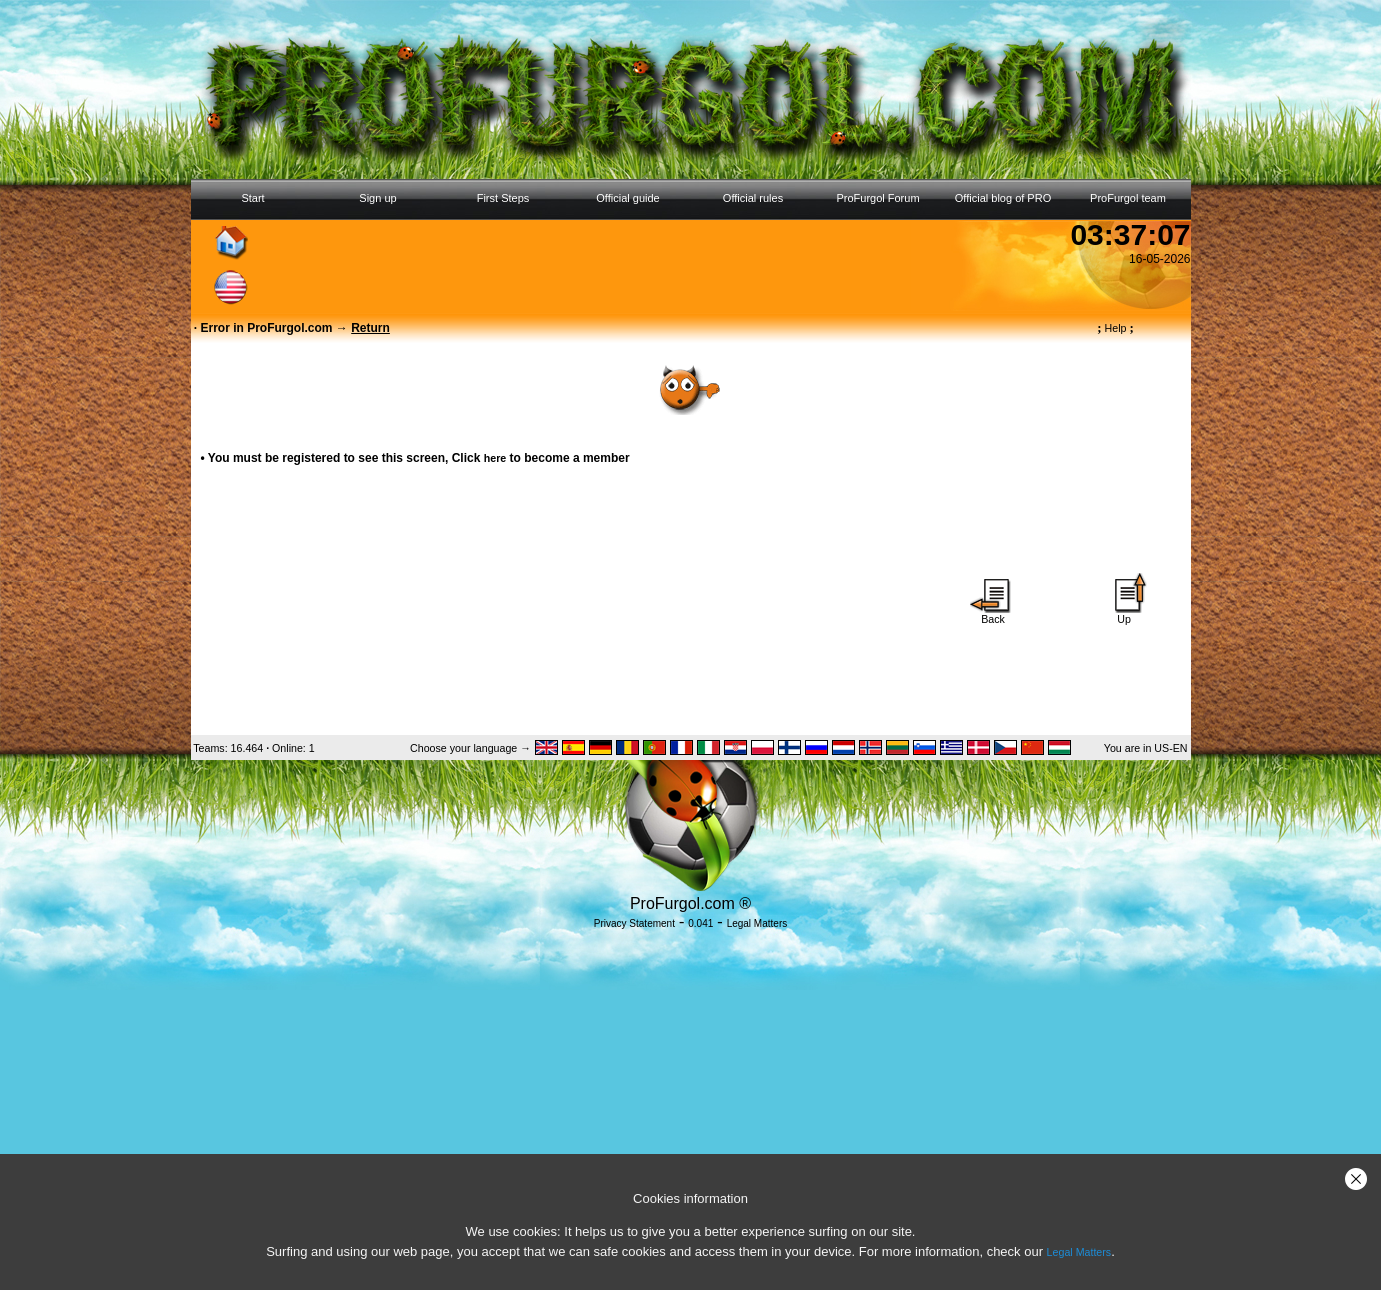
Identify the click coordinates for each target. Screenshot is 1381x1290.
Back (993, 614)
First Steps (503, 198)
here (495, 458)
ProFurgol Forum (877, 198)
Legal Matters (1079, 1252)
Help (1115, 328)
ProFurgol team (1128, 198)
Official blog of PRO (1003, 198)
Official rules (753, 198)
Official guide (627, 198)
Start (252, 198)
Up (1124, 614)
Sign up (377, 198)
